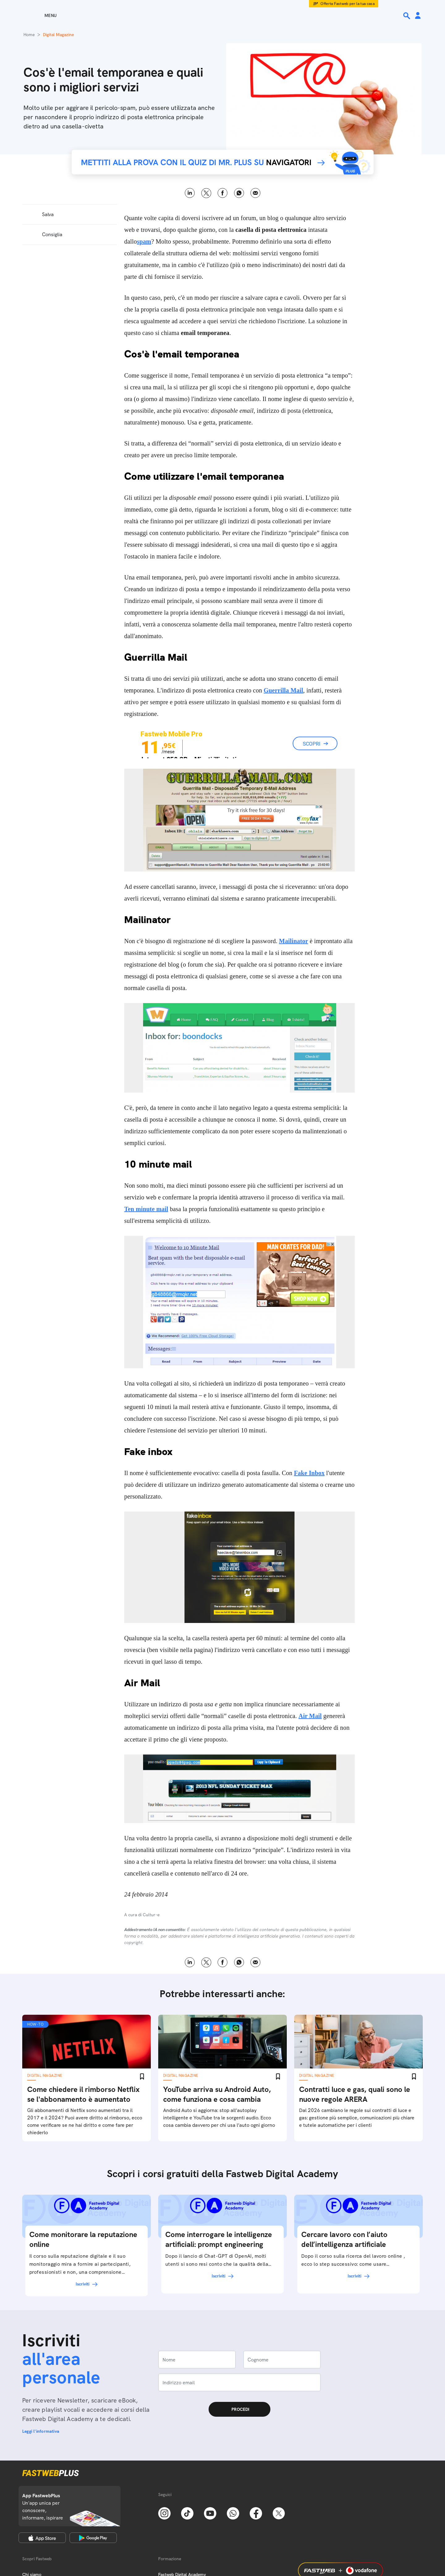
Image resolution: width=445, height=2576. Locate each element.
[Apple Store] (42, 2537)
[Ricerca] (407, 16)
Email (255, 193)
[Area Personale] (418, 16)
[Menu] (39, 15)
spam (144, 241)
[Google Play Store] (93, 2537)
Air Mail (310, 1715)
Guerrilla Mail (283, 690)
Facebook (223, 193)
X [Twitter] (206, 193)
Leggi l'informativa (40, 2431)
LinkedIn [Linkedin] (190, 193)
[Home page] (222, 15)
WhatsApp (239, 193)
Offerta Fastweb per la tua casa (347, 3)
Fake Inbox (309, 1473)
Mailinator (293, 941)
